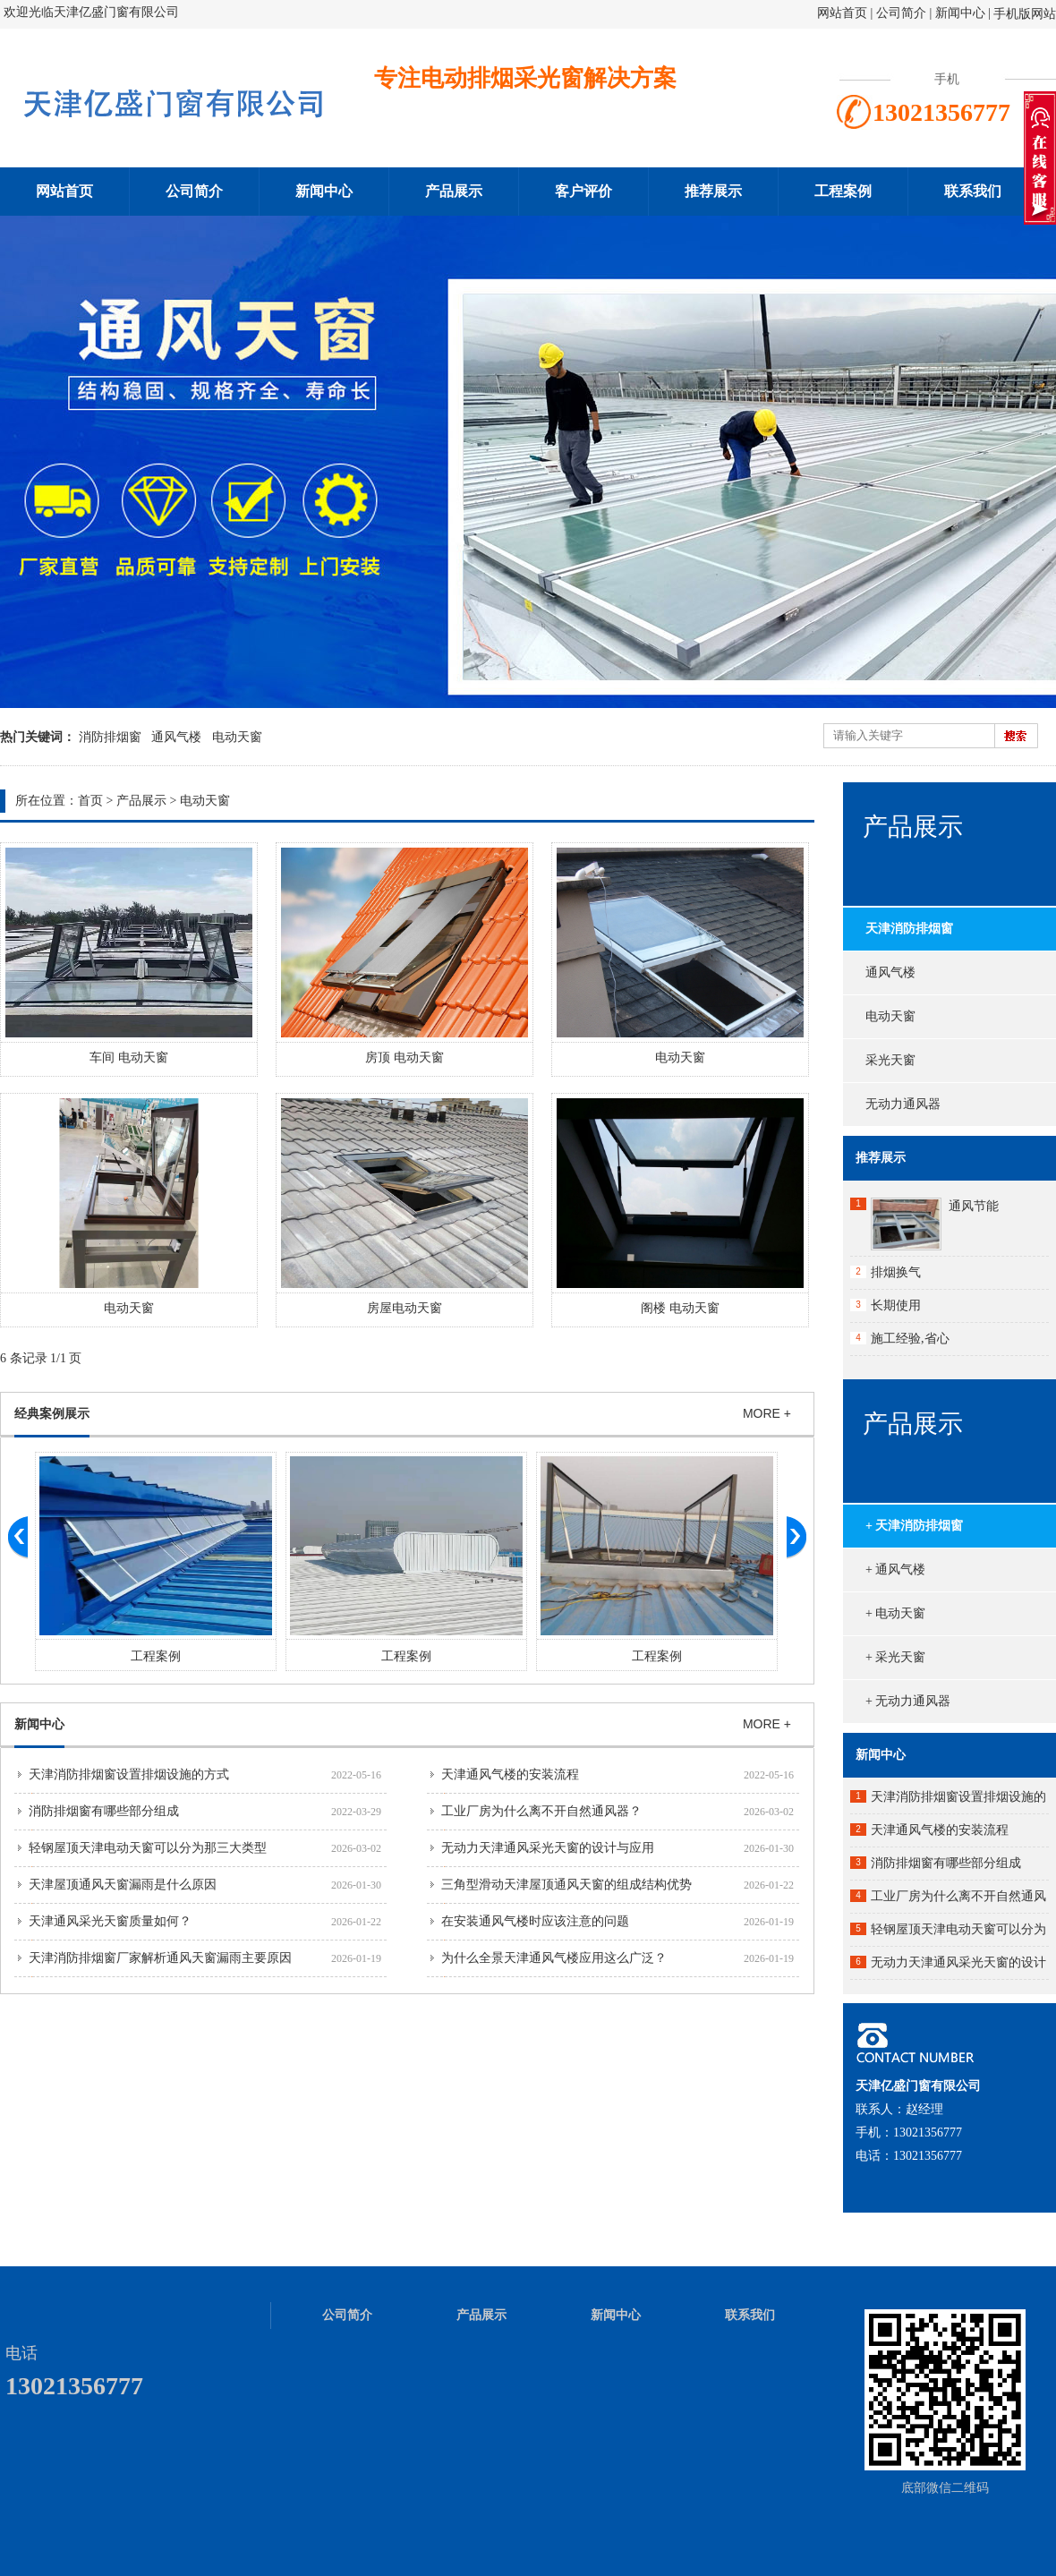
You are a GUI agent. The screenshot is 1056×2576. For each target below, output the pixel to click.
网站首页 (842, 13)
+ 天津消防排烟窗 (914, 1525)
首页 (90, 800)
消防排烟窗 (110, 737)
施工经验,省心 (910, 1338)
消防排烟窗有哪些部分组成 (104, 1811)
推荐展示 (713, 191)
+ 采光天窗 (895, 1657)
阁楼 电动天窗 (680, 1308)
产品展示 (453, 191)
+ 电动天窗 (895, 1613)
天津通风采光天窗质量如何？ (110, 1921)
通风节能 (974, 1206)
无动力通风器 (903, 1104)
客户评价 (583, 191)
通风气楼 (176, 737)
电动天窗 (237, 737)
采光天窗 (890, 1060)
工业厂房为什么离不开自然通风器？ (541, 1811)
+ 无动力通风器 (907, 1701)
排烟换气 (896, 1272)
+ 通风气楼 (895, 1569)
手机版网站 (1024, 14)
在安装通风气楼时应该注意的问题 (535, 1921)
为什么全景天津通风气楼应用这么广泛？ (554, 1958)
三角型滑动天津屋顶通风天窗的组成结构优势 (566, 1884)
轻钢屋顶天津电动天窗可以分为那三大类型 (148, 1848)
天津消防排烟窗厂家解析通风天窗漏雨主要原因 (160, 1958)
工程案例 (843, 191)
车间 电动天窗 (128, 1057)
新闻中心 (960, 13)
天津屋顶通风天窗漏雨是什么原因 (123, 1884)
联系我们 (972, 191)
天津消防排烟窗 (909, 928)
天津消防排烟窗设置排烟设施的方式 (129, 1774)
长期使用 (896, 1305)
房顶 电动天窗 (404, 1057)
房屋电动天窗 (404, 1308)
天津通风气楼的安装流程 (510, 1774)
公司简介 (903, 13)
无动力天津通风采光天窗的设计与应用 (547, 1848)
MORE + (767, 1413)
